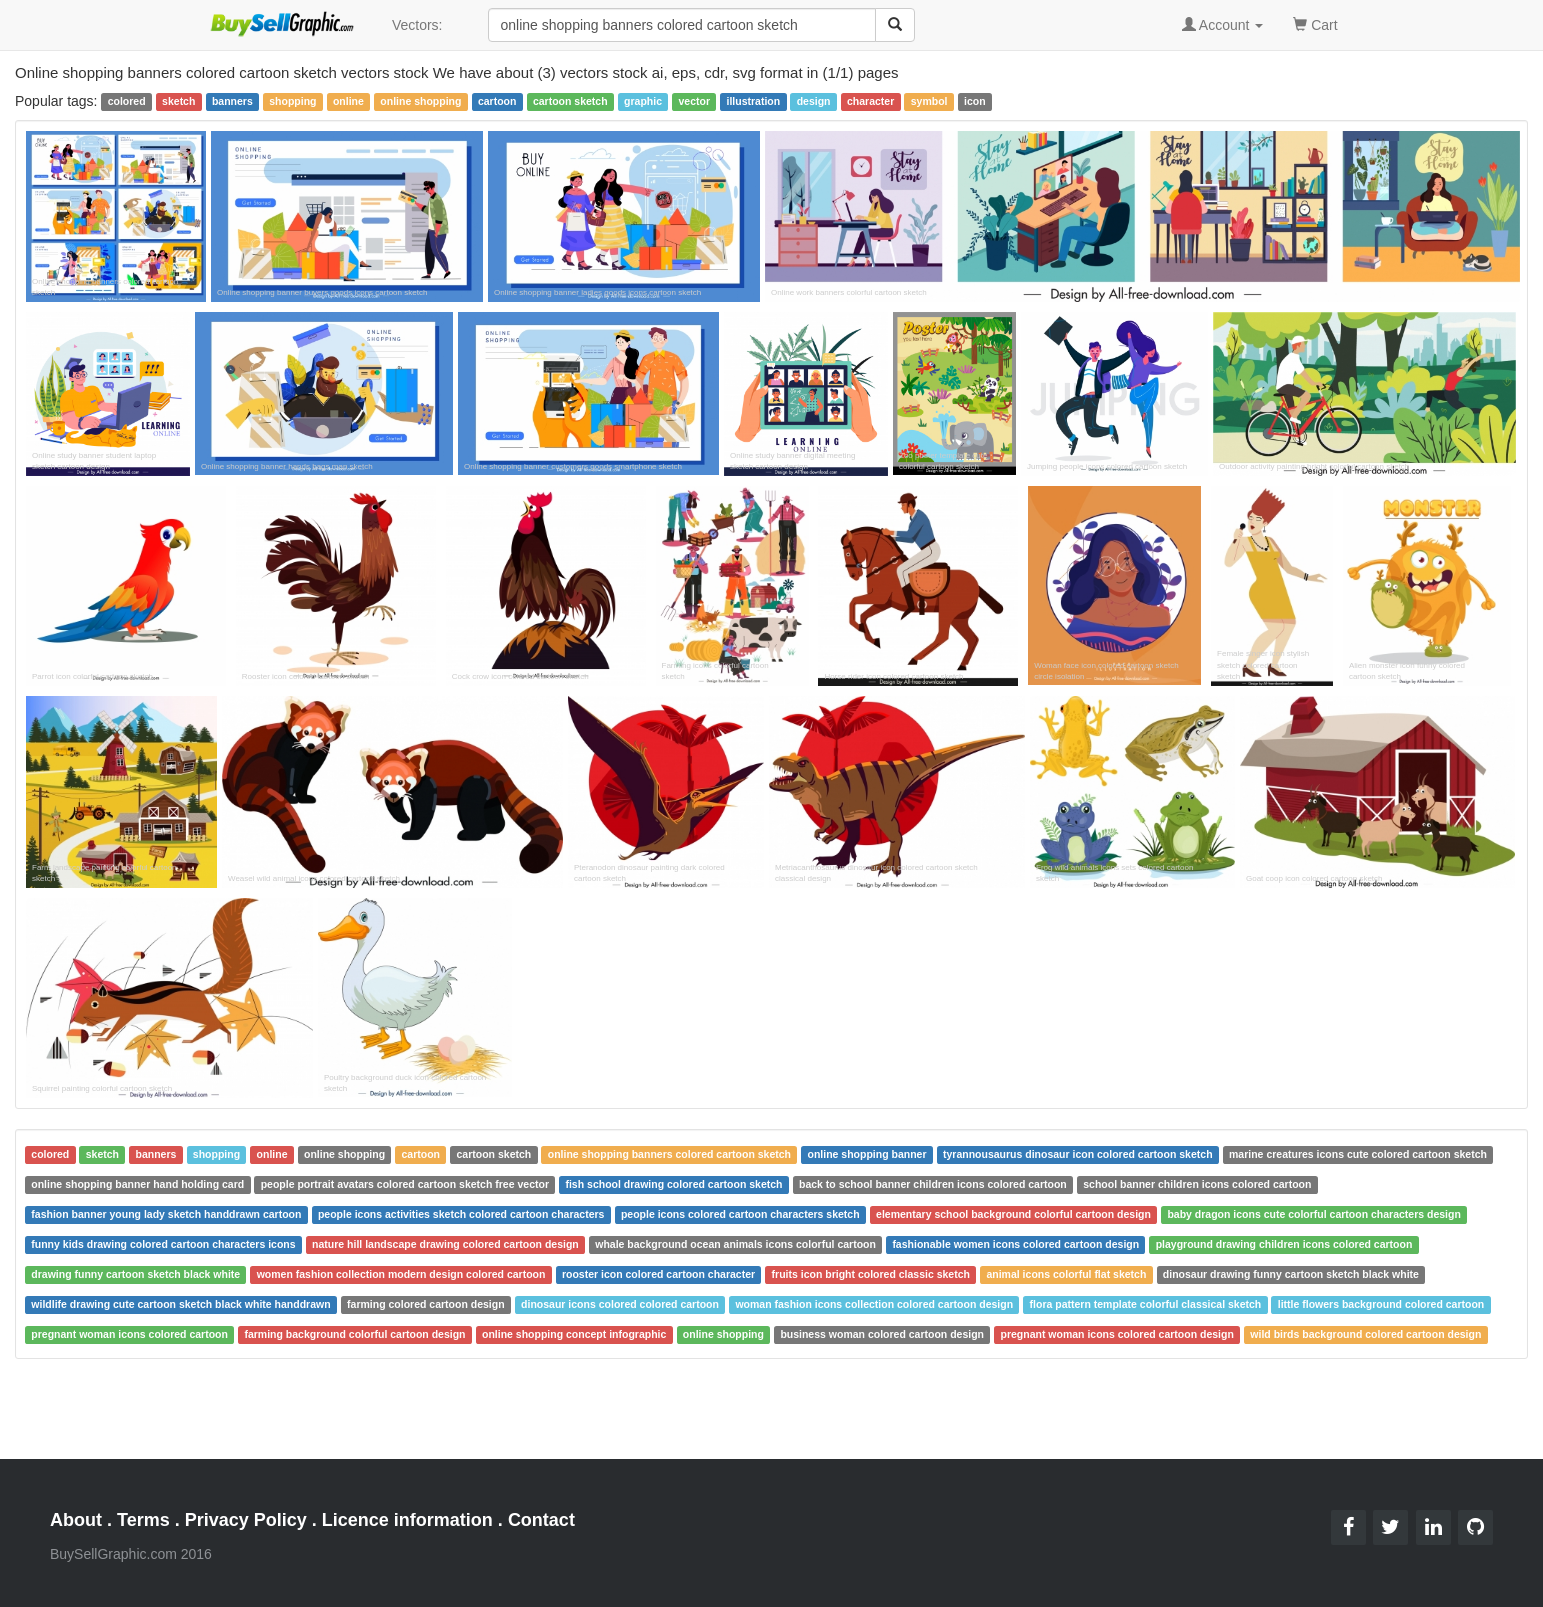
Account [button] (1223, 25)
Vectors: (417, 25)
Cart (1315, 23)
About (76, 1520)
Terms (143, 1520)
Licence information (407, 1520)
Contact (541, 1520)
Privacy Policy (246, 1520)
